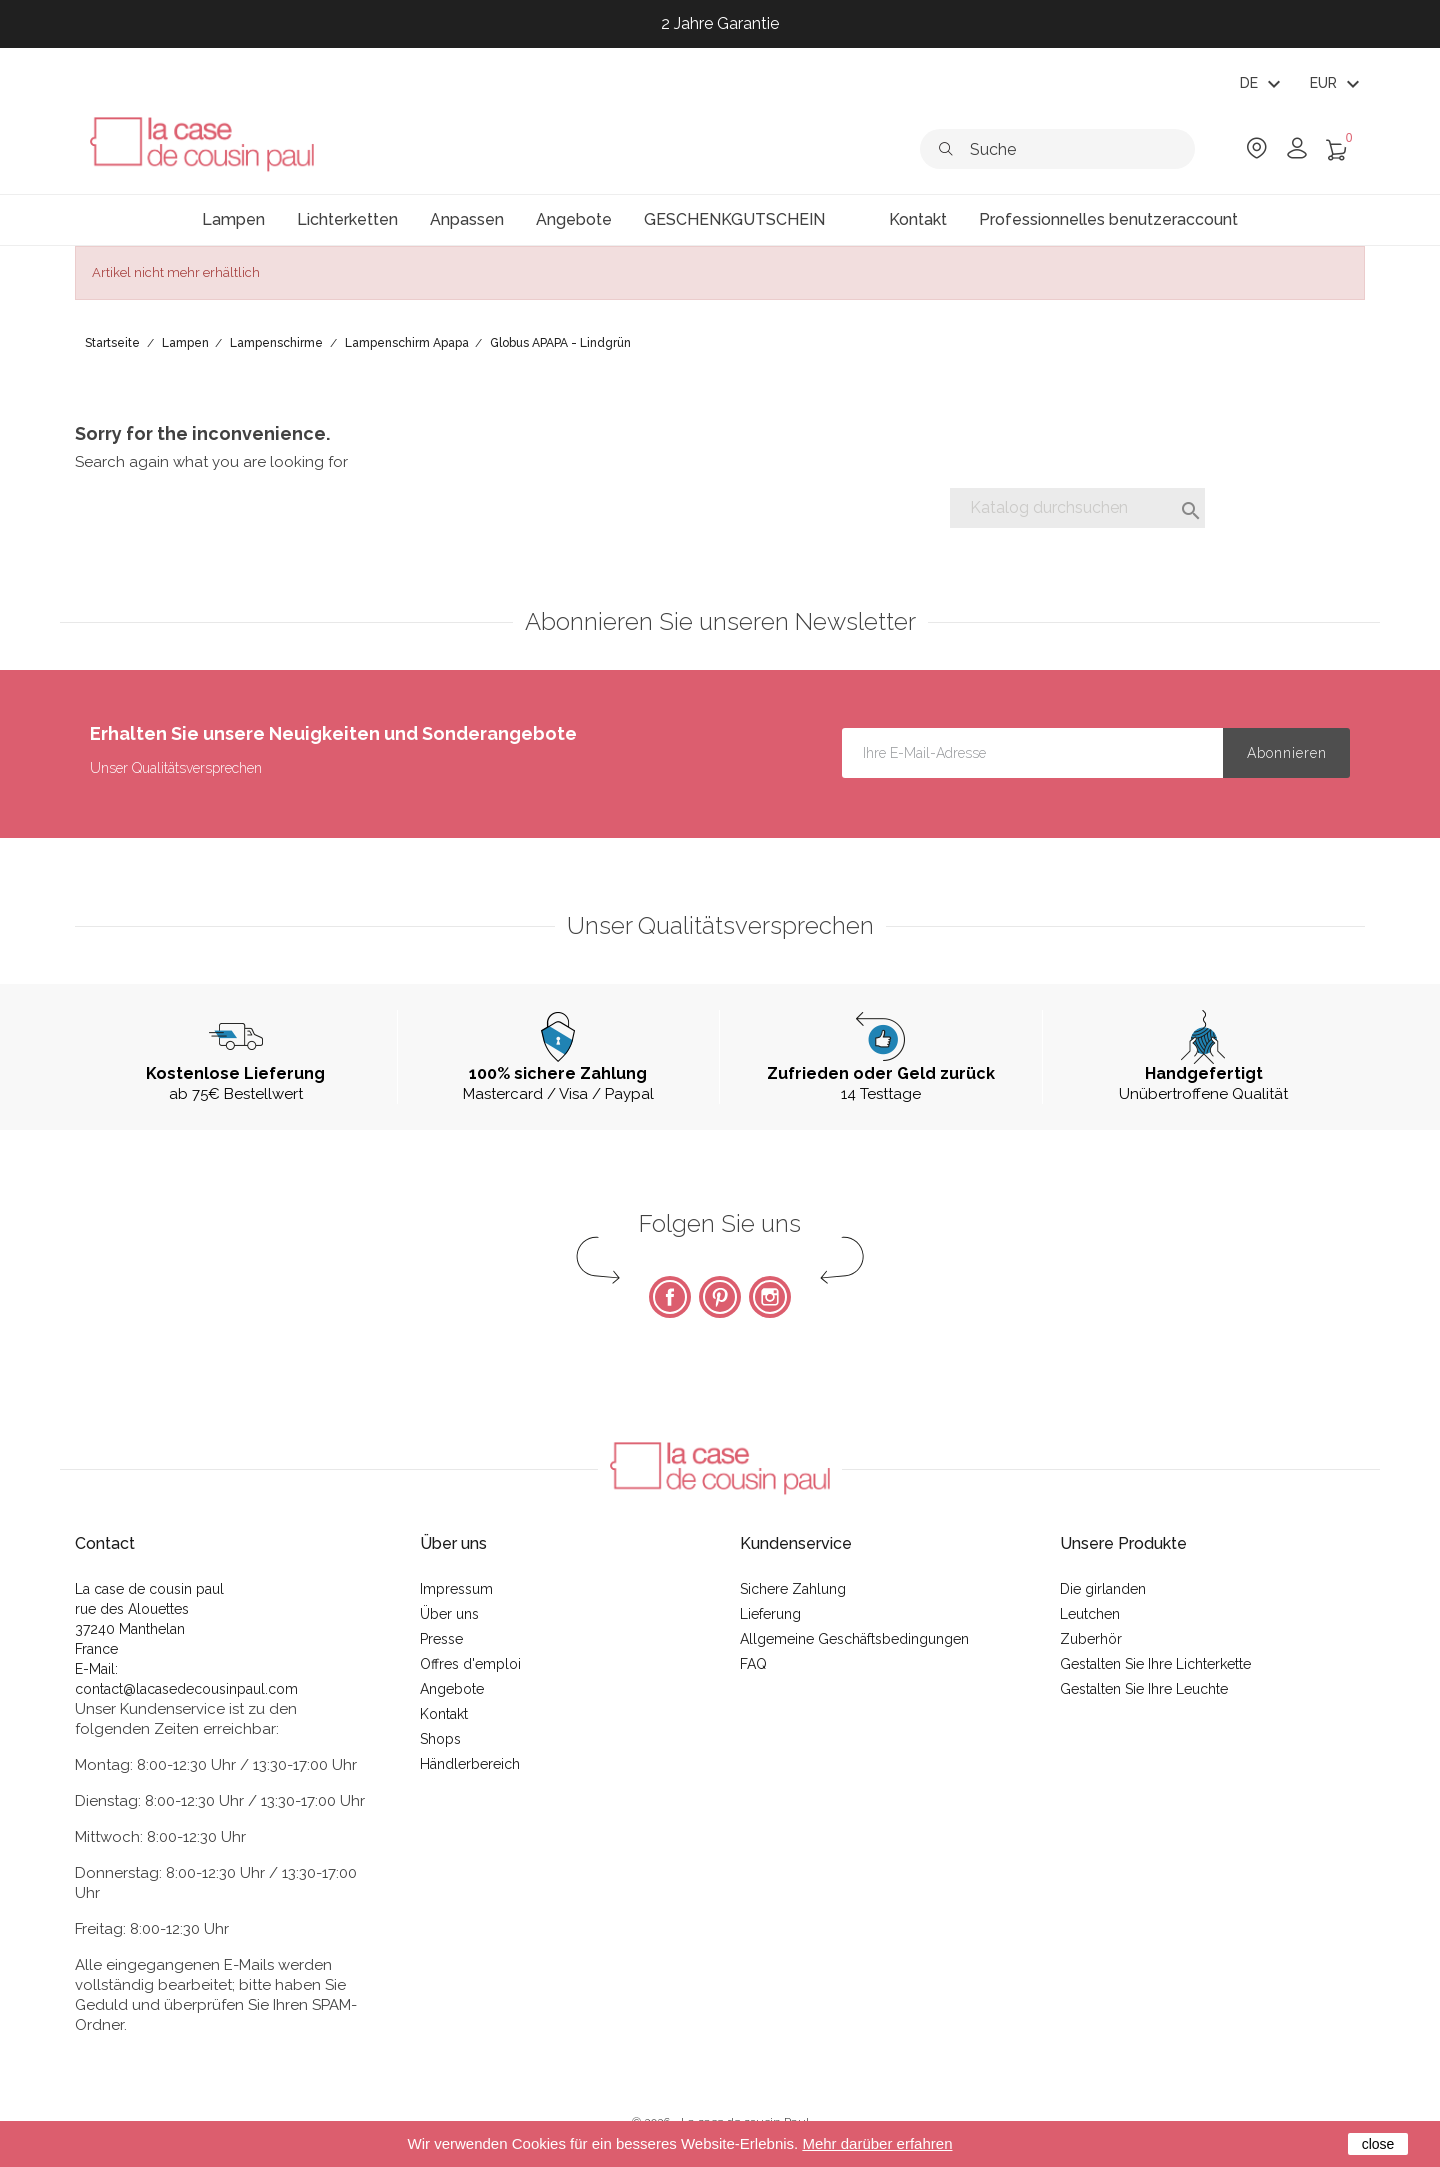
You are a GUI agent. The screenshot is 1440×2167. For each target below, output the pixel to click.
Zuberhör (1091, 1639)
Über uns (449, 1614)
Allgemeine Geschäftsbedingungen (854, 1639)
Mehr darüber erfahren (877, 2143)
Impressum (456, 1589)
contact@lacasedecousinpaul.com (186, 1689)
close (1378, 2144)
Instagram (770, 1297)
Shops (440, 1739)
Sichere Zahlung (793, 1589)
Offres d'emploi (470, 1664)
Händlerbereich (470, 1764)
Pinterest (720, 1297)
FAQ (753, 1664)
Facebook (670, 1297)
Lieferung (770, 1614)
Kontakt (444, 1714)
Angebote (452, 1689)
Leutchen (1090, 1614)
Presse (441, 1639)
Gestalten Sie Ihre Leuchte (1144, 1689)
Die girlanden (1103, 1589)
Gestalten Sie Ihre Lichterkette (1155, 1664)
